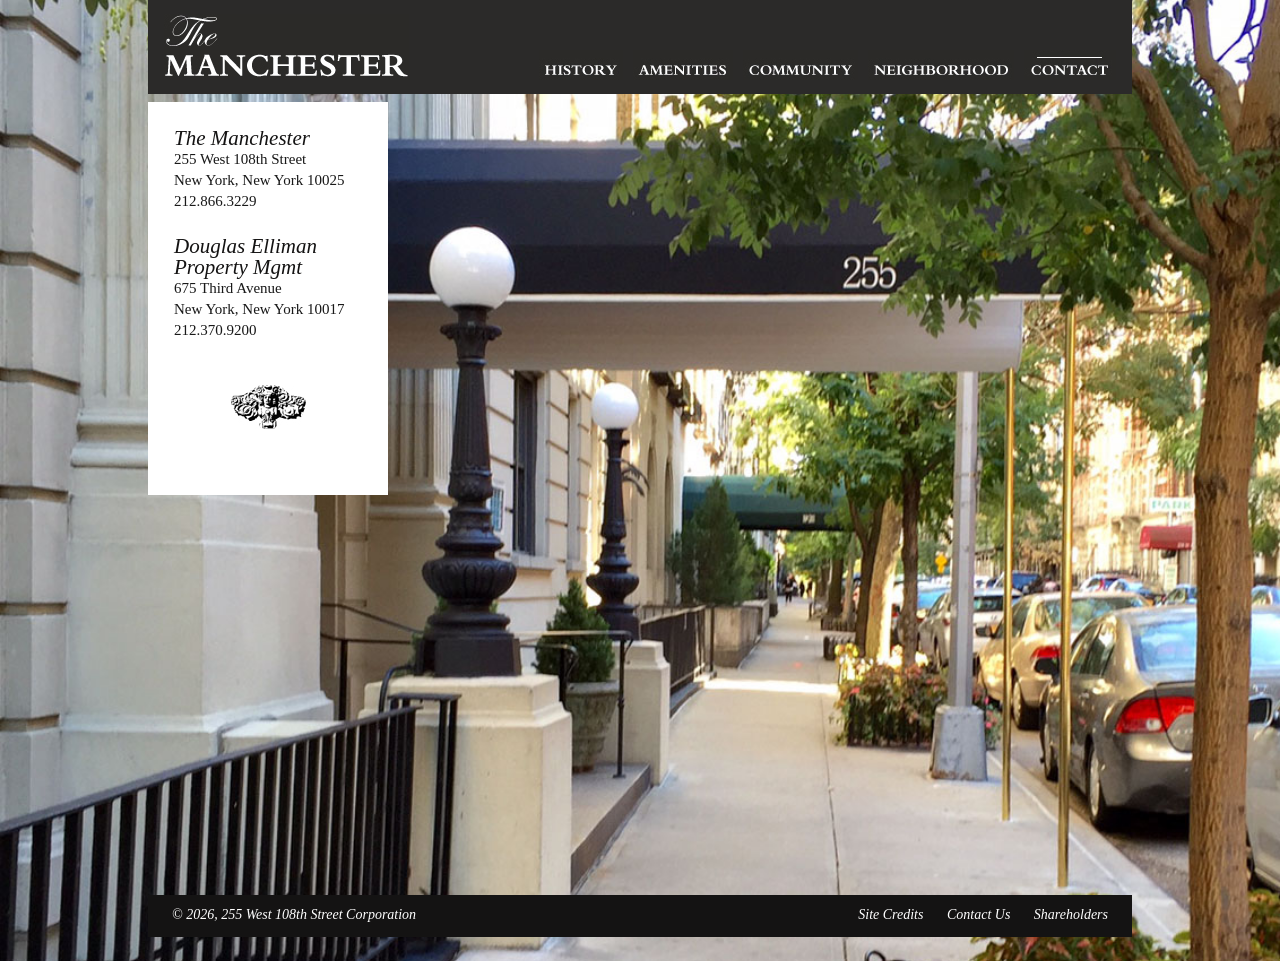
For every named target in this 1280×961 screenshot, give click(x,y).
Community (800, 65)
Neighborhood (941, 65)
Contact (1070, 65)
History (581, 65)
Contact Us (978, 914)
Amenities (683, 65)
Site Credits (890, 914)
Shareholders (1071, 914)
